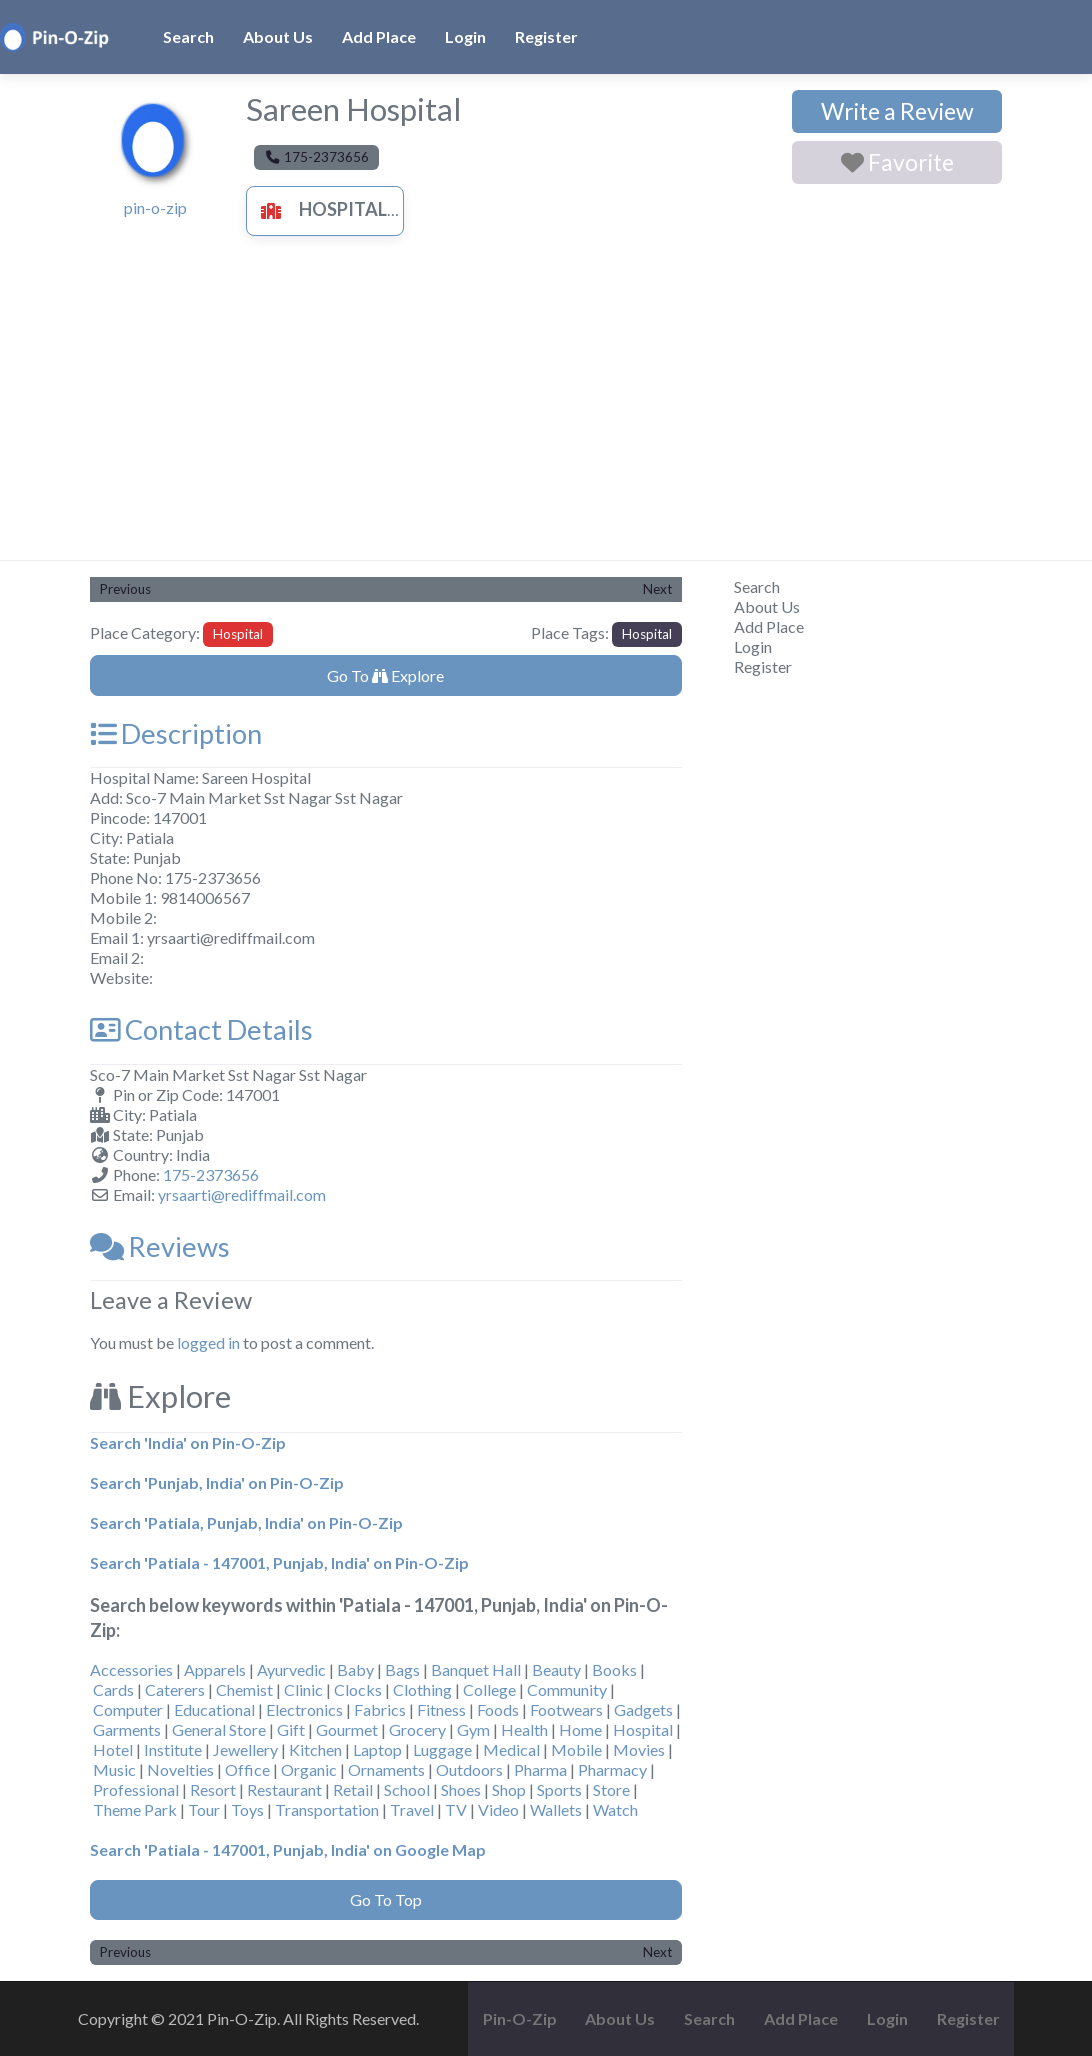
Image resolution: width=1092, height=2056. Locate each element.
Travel (412, 1809)
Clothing (422, 1689)
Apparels (215, 1669)
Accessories (131, 1669)
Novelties (180, 1769)
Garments (127, 1729)
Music (114, 1769)
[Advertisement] (546, 410)
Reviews (160, 1246)
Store (611, 1789)
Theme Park (135, 1809)
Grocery (417, 1729)
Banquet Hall (476, 1669)
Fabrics (380, 1709)
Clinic (303, 1689)
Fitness (441, 1709)
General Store (219, 1729)
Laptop (377, 1749)
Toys (247, 1809)
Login (465, 36)
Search (188, 36)
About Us (278, 36)
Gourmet (347, 1729)
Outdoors (469, 1769)
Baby (355, 1669)
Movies (639, 1749)
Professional (136, 1789)
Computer (128, 1709)
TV (456, 1809)
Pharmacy (612, 1769)
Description (176, 733)
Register (546, 36)
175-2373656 (211, 1174)
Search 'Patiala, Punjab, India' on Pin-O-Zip (246, 1522)
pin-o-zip (155, 207)
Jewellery (245, 1749)
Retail (353, 1789)
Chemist (244, 1689)
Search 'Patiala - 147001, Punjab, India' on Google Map (288, 1849)
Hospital (319, 209)
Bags (402, 1669)
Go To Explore (385, 675)
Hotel (113, 1749)
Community (567, 1689)
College (489, 1689)
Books (614, 1669)
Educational (214, 1709)
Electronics (304, 1709)
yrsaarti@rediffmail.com (242, 1194)
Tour (204, 1809)
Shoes (461, 1789)
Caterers (175, 1689)
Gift (291, 1729)
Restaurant (284, 1789)
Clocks (358, 1689)
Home (580, 1729)
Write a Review (897, 111)
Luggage (442, 1749)
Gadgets (643, 1709)
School (407, 1789)
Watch (615, 1809)
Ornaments (386, 1769)
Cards (113, 1689)
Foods (498, 1709)
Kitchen (315, 1749)
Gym (473, 1729)
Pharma (540, 1769)
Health (524, 1729)
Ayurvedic (291, 1669)
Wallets (556, 1809)
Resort (213, 1789)
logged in (208, 1342)
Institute (173, 1749)
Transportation (327, 1809)
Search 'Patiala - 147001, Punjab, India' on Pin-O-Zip (279, 1562)
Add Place (379, 36)
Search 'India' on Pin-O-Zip (188, 1442)
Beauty (556, 1669)
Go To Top (386, 1899)
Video (498, 1809)
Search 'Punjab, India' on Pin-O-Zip (217, 1482)
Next (657, 589)
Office (247, 1769)
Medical (511, 1749)
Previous (125, 589)
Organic (309, 1769)
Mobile (576, 1749)
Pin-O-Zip (520, 2018)
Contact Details (201, 1029)
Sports (559, 1789)
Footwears (566, 1709)
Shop (509, 1789)
